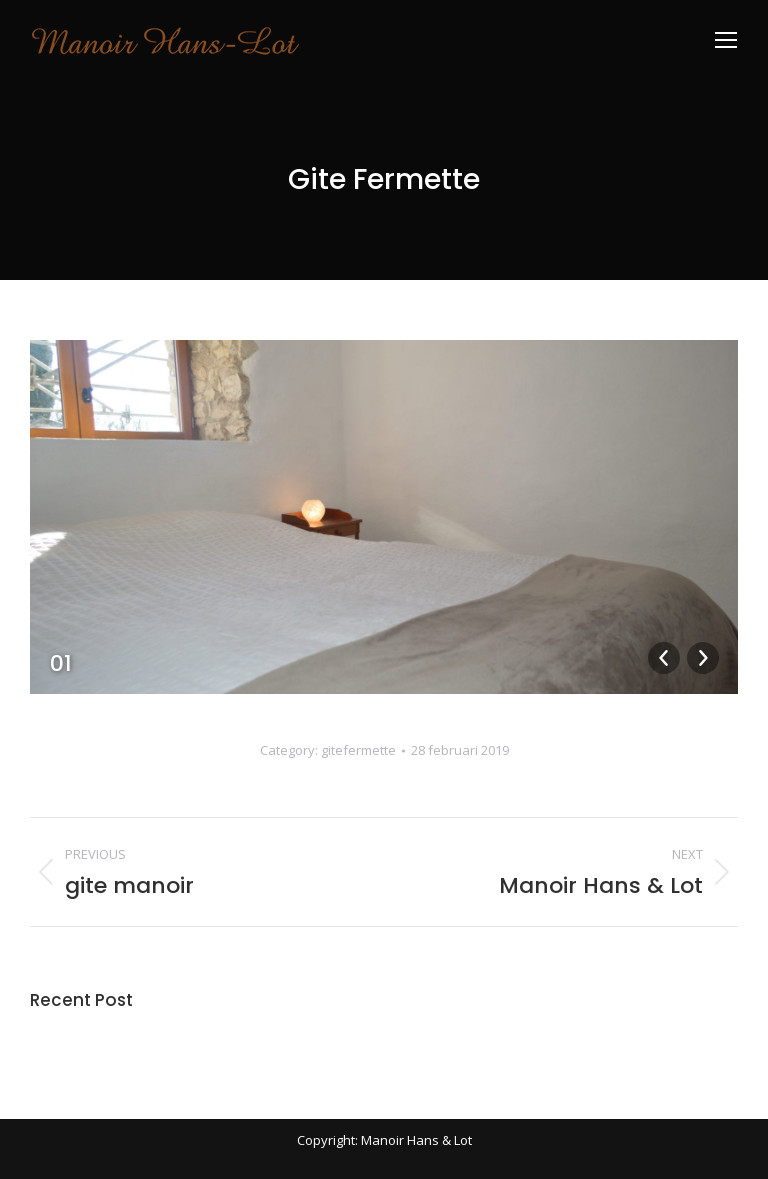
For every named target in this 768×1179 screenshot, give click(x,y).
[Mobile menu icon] (726, 40)
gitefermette (358, 750)
